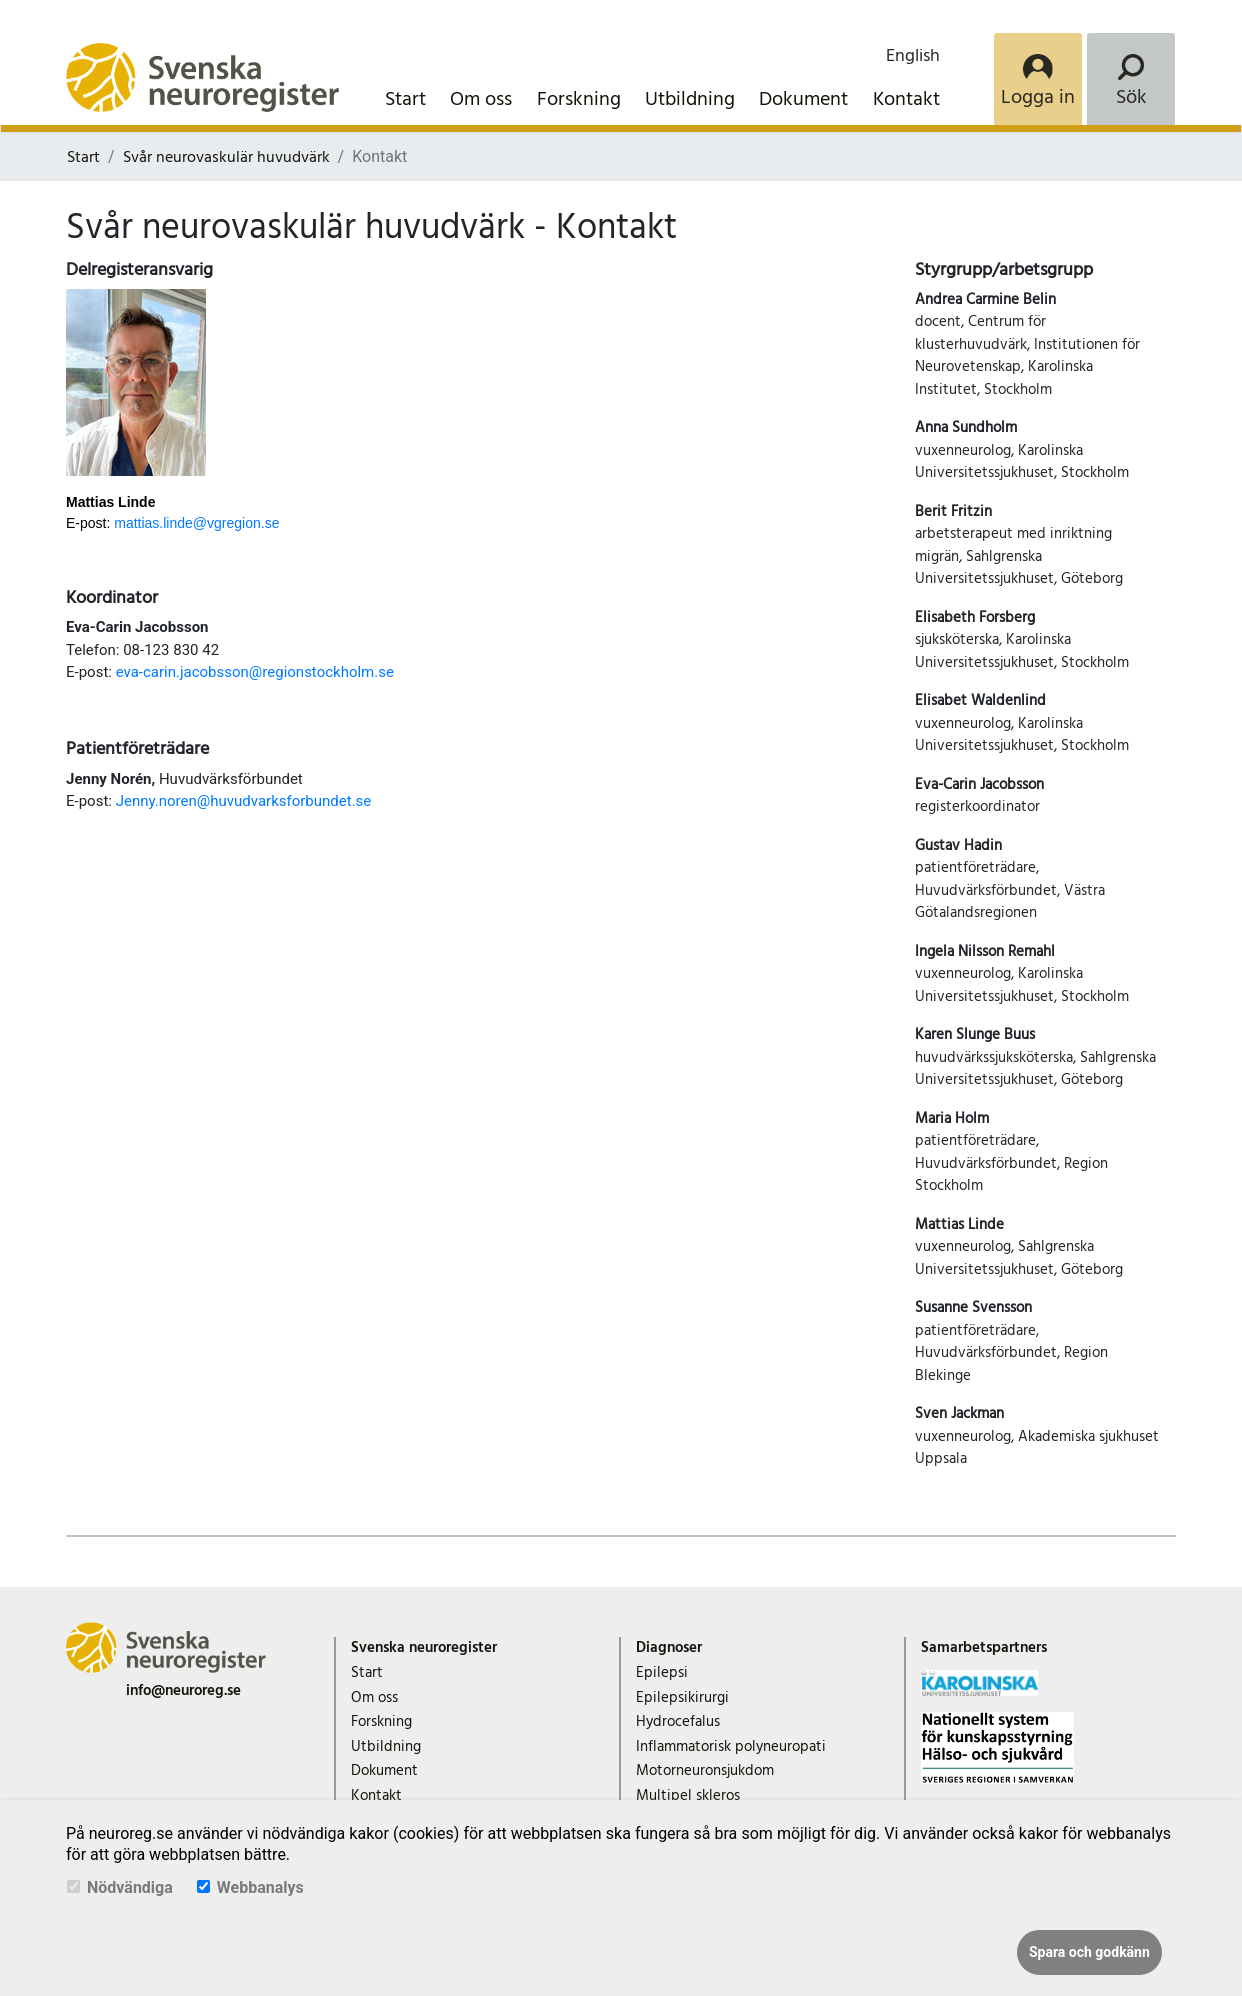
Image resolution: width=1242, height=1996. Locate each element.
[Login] (1038, 79)
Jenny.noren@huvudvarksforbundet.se (244, 801)
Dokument (803, 99)
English (913, 55)
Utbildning (690, 99)
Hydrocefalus (678, 1721)
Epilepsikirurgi (682, 1697)
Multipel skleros (688, 1795)
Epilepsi (662, 1672)
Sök (1131, 97)
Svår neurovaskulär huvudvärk (226, 157)
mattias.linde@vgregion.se (196, 523)
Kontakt (906, 99)
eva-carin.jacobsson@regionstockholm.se (255, 672)
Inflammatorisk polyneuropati (731, 1746)
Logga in (1038, 97)
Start (405, 99)
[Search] (1131, 79)
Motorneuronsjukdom (705, 1770)
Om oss (481, 99)
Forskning (579, 99)
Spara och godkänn (1089, 1952)
